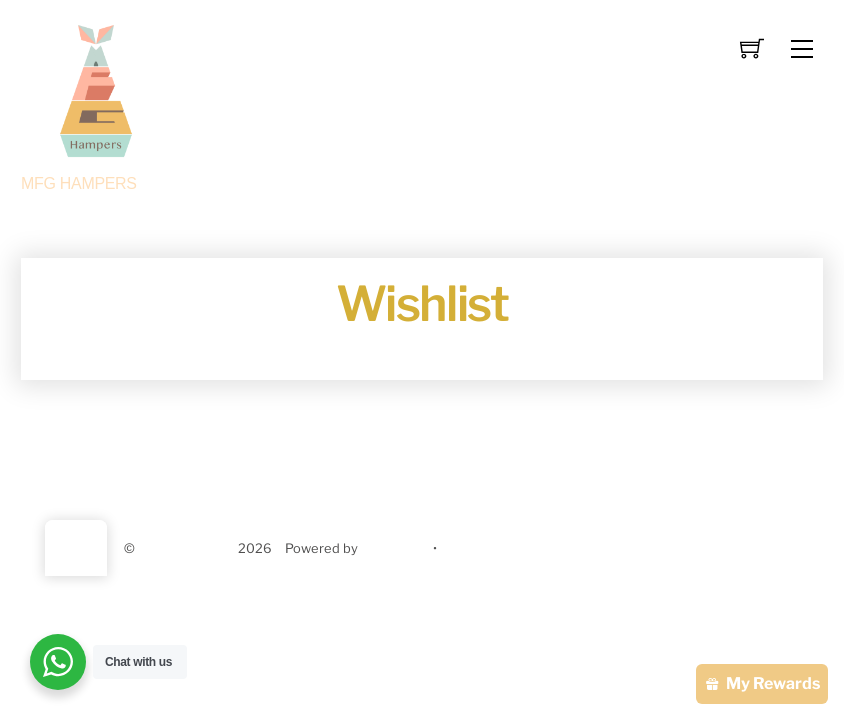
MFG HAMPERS (186, 548)
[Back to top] (76, 548)
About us (311, 461)
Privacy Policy (501, 461)
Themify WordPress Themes (528, 548)
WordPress (395, 548)
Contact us (398, 461)
